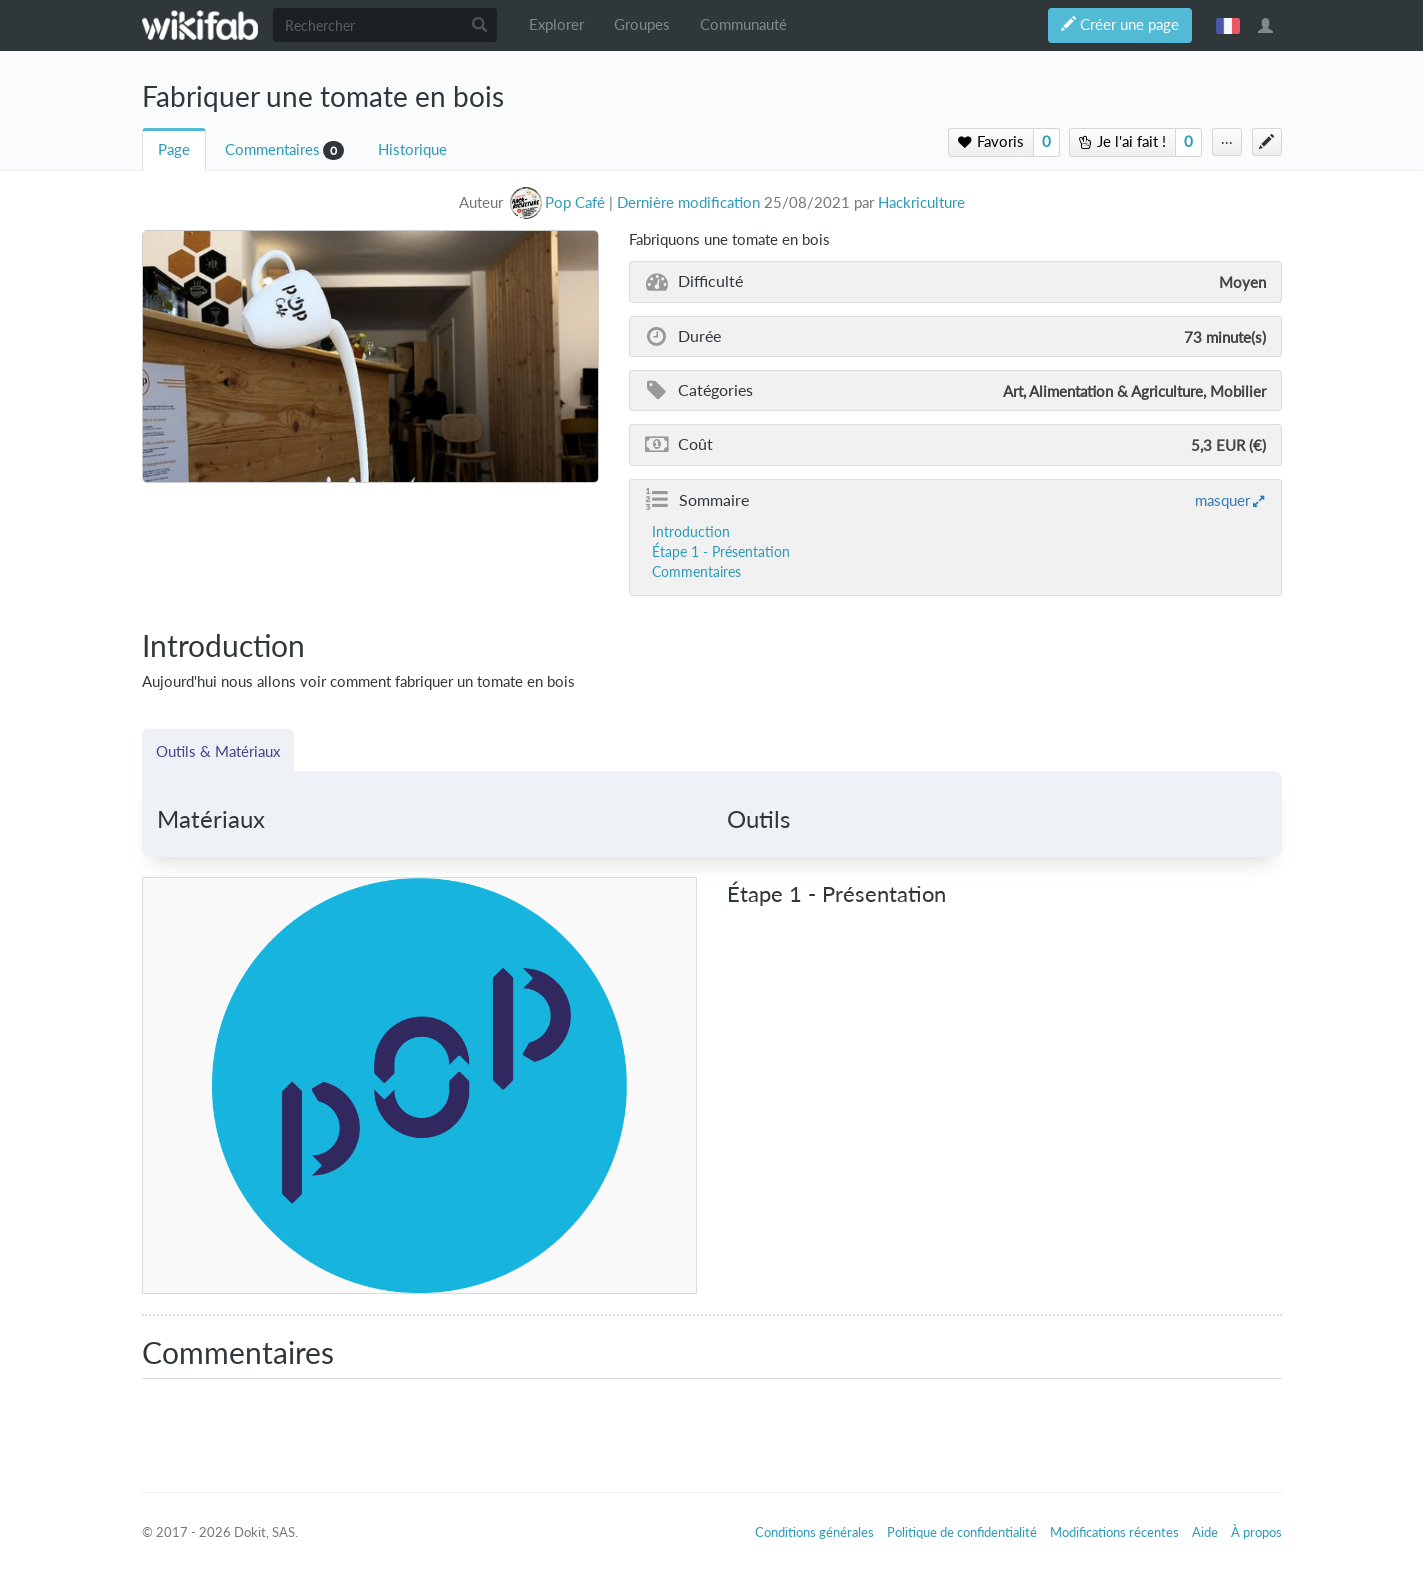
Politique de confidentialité (962, 1532)
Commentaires (272, 149)
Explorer (556, 24)
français (1228, 25)
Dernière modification (688, 202)
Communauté (743, 24)
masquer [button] (1222, 500)
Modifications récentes (1114, 1532)
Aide (1205, 1532)
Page (174, 149)
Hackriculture (921, 202)
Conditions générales (814, 1532)
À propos (1256, 1532)
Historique (412, 149)
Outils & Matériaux (218, 751)
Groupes (642, 24)
